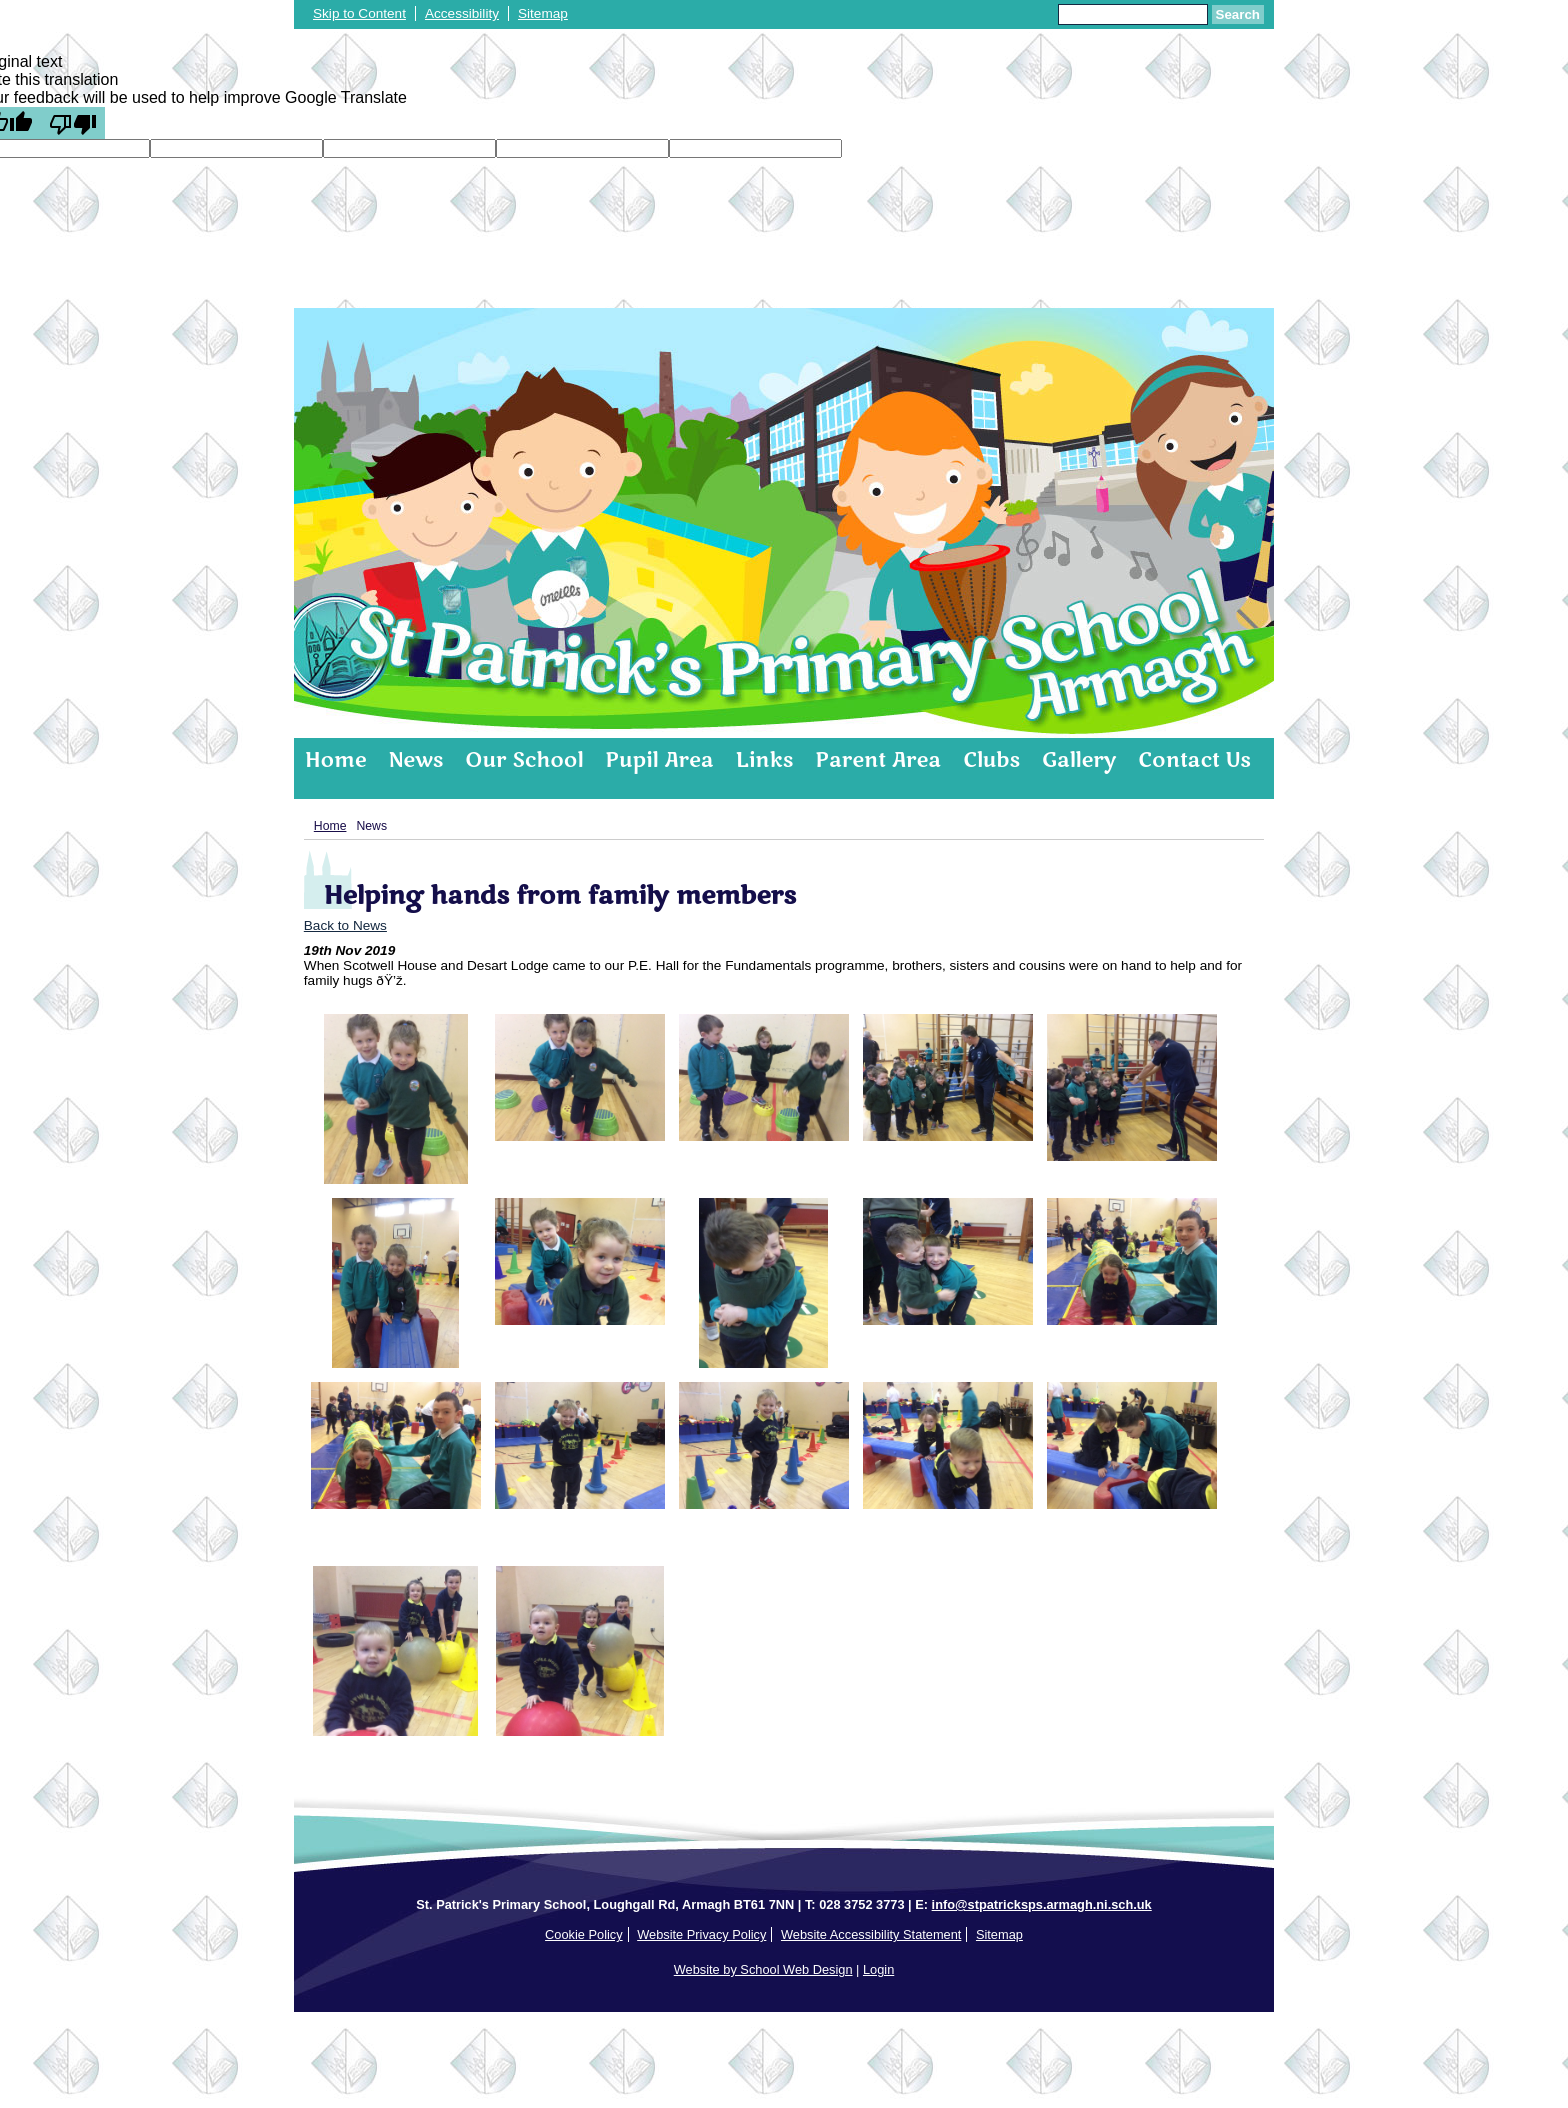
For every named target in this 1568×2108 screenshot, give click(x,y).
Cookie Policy (584, 1934)
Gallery (1079, 760)
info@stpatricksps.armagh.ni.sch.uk (1042, 1904)
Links (765, 760)
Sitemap (543, 13)
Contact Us (1194, 760)
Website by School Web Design (763, 1969)
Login (878, 1969)
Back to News (345, 925)
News (415, 760)
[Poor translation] (73, 123)
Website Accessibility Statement (871, 1934)
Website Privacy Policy (701, 1934)
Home (335, 760)
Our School (524, 760)
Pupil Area (659, 760)
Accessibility (462, 13)
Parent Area (878, 760)
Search (1238, 14)
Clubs (991, 760)
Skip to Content (359, 13)
